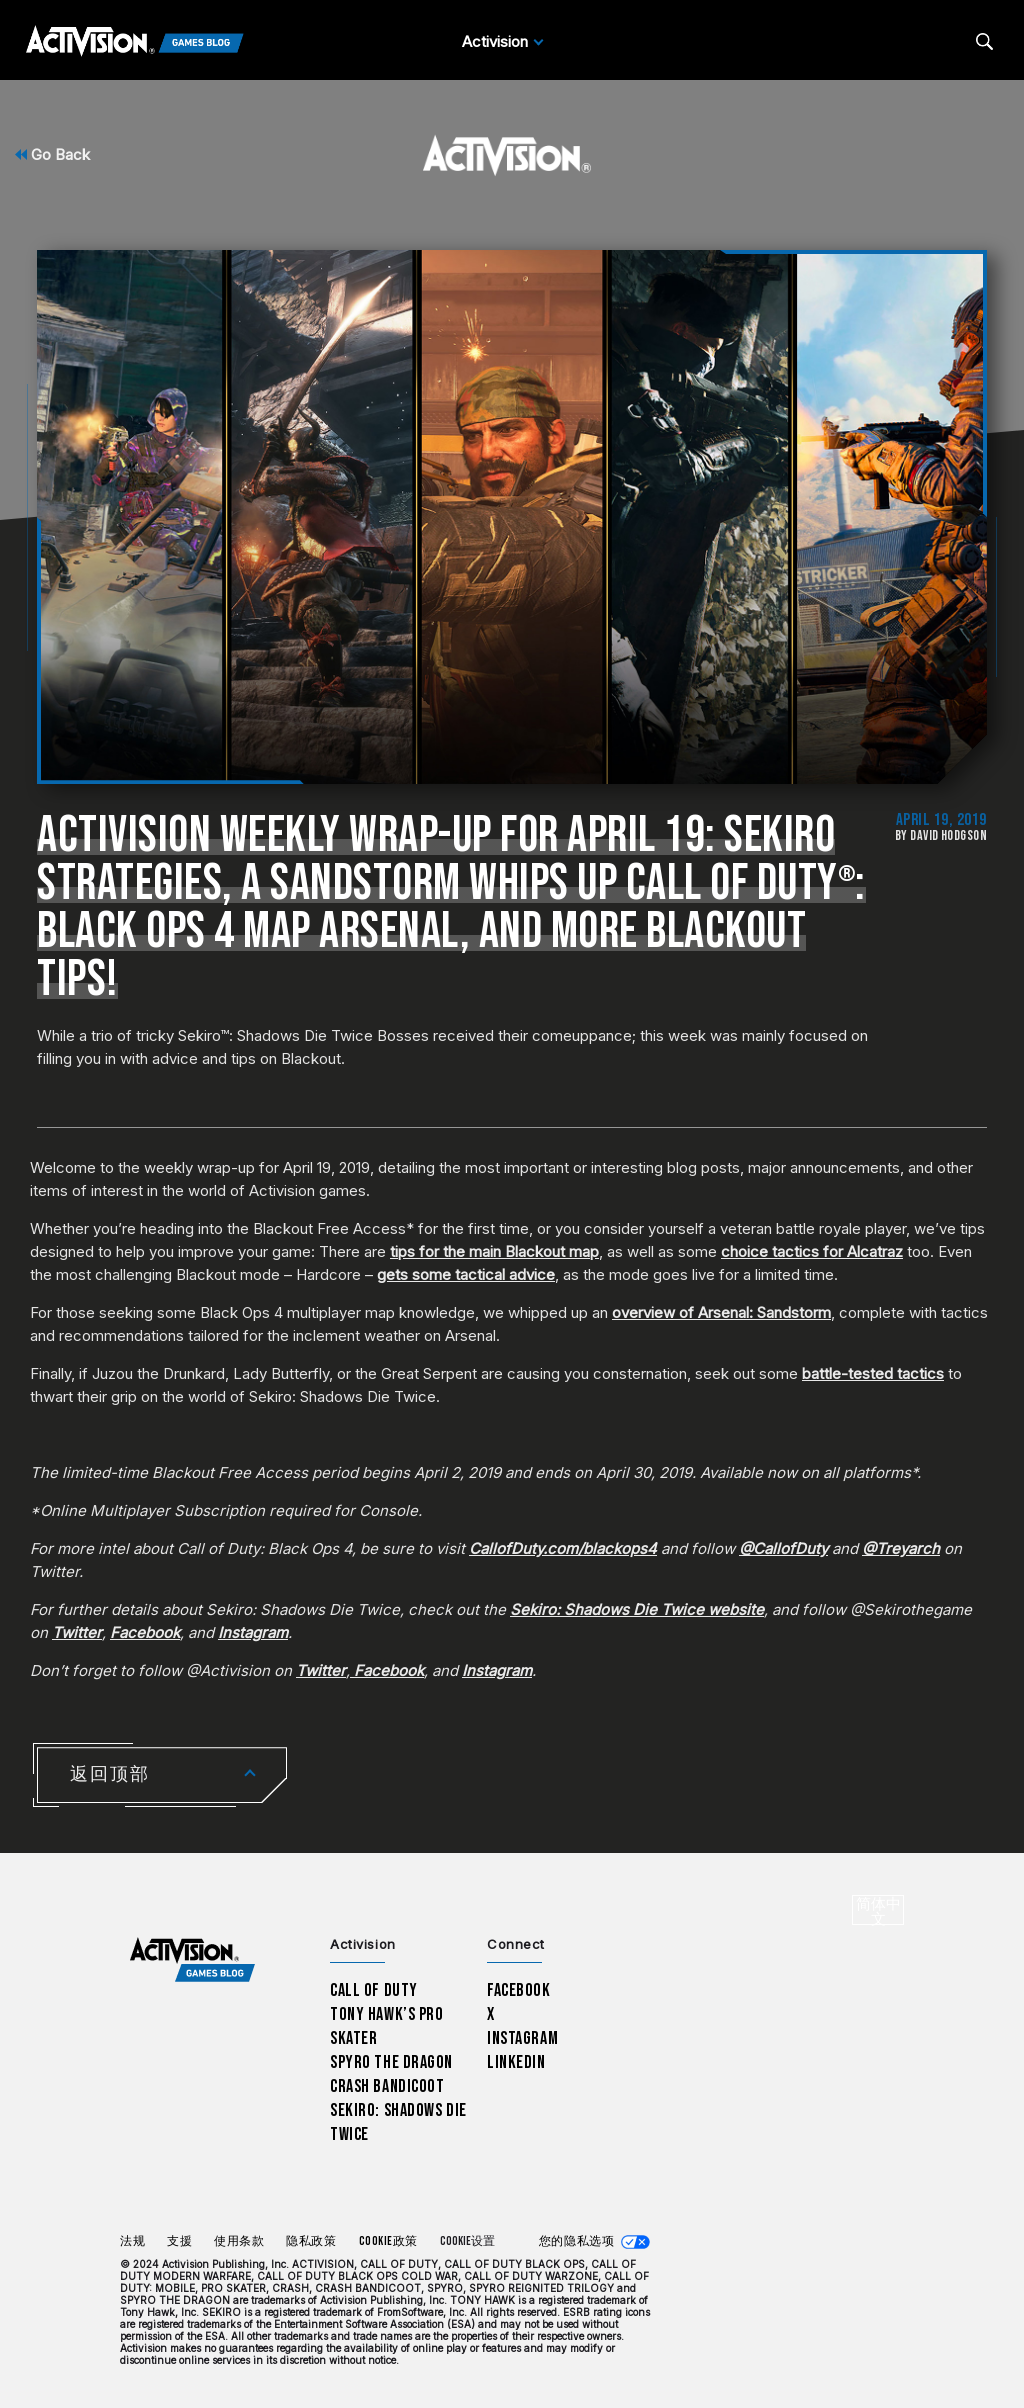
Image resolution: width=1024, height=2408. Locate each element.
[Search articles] (984, 41)
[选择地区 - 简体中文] (878, 1910)
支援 (179, 2241)
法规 (132, 2241)
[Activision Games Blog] (135, 42)
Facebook (519, 1990)
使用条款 (239, 2241)
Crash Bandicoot (387, 2086)
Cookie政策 (388, 2241)
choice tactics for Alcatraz (812, 1251)
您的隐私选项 (576, 2241)
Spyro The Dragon (391, 2062)
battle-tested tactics (873, 1373)
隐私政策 (311, 2241)
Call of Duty (374, 1990)
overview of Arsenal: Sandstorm (721, 1312)
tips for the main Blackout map (494, 1251)
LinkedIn (516, 2062)
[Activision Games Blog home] (192, 1960)
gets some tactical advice (466, 1274)
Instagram (522, 2038)
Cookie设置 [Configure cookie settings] (467, 2241)
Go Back (52, 154)
